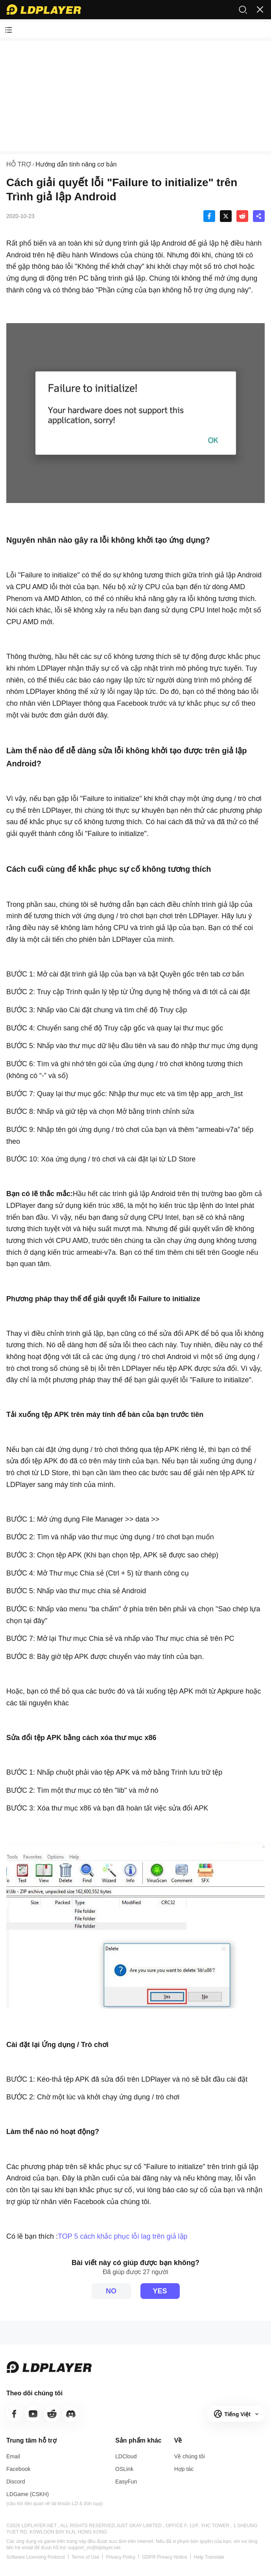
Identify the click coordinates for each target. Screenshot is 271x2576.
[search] (242, 9)
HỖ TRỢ (18, 164)
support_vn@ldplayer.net (94, 2547)
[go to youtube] (33, 2414)
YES (160, 2291)
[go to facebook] (14, 2414)
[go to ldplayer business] (184, 2469)
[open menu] (260, 9)
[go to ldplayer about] (189, 2456)
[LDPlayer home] (43, 9)
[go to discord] (71, 2414)
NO (111, 2291)
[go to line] (52, 2414)
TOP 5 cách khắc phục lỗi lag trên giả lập (122, 2236)
